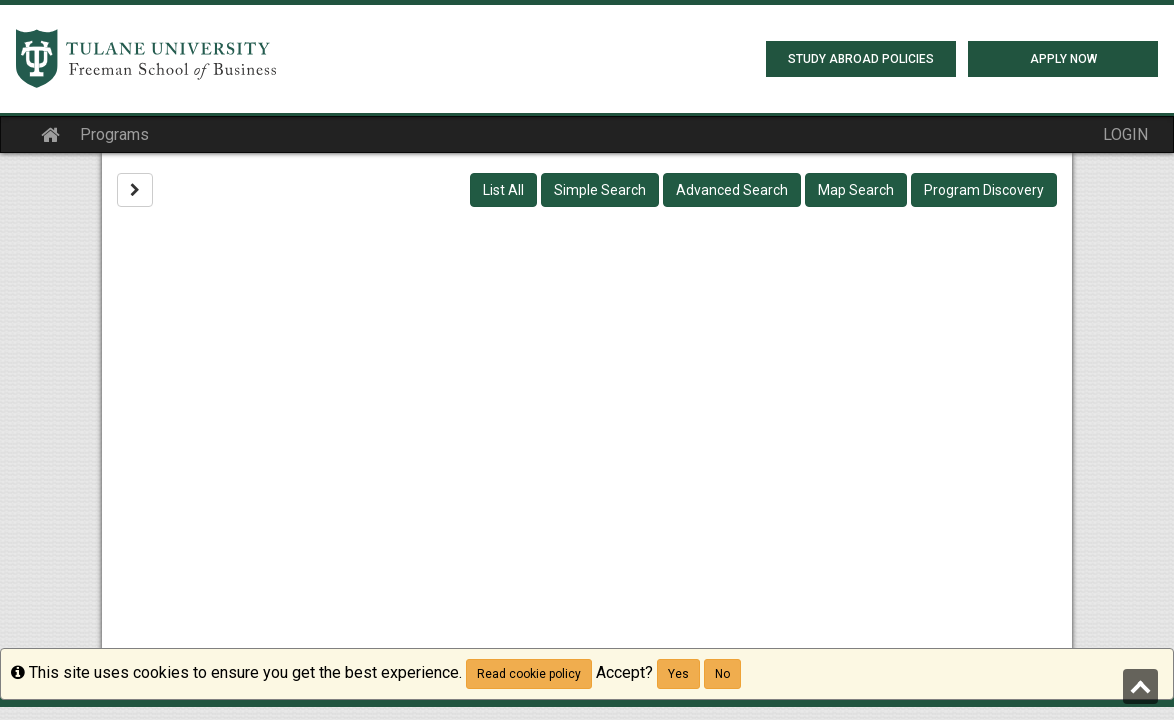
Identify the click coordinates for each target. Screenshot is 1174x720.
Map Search (856, 190)
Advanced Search (732, 190)
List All (503, 190)
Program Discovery (984, 190)
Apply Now (1063, 59)
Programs (114, 134)
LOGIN (1125, 134)
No (722, 674)
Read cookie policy (529, 674)
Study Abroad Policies (861, 59)
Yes (678, 674)
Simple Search (600, 190)
